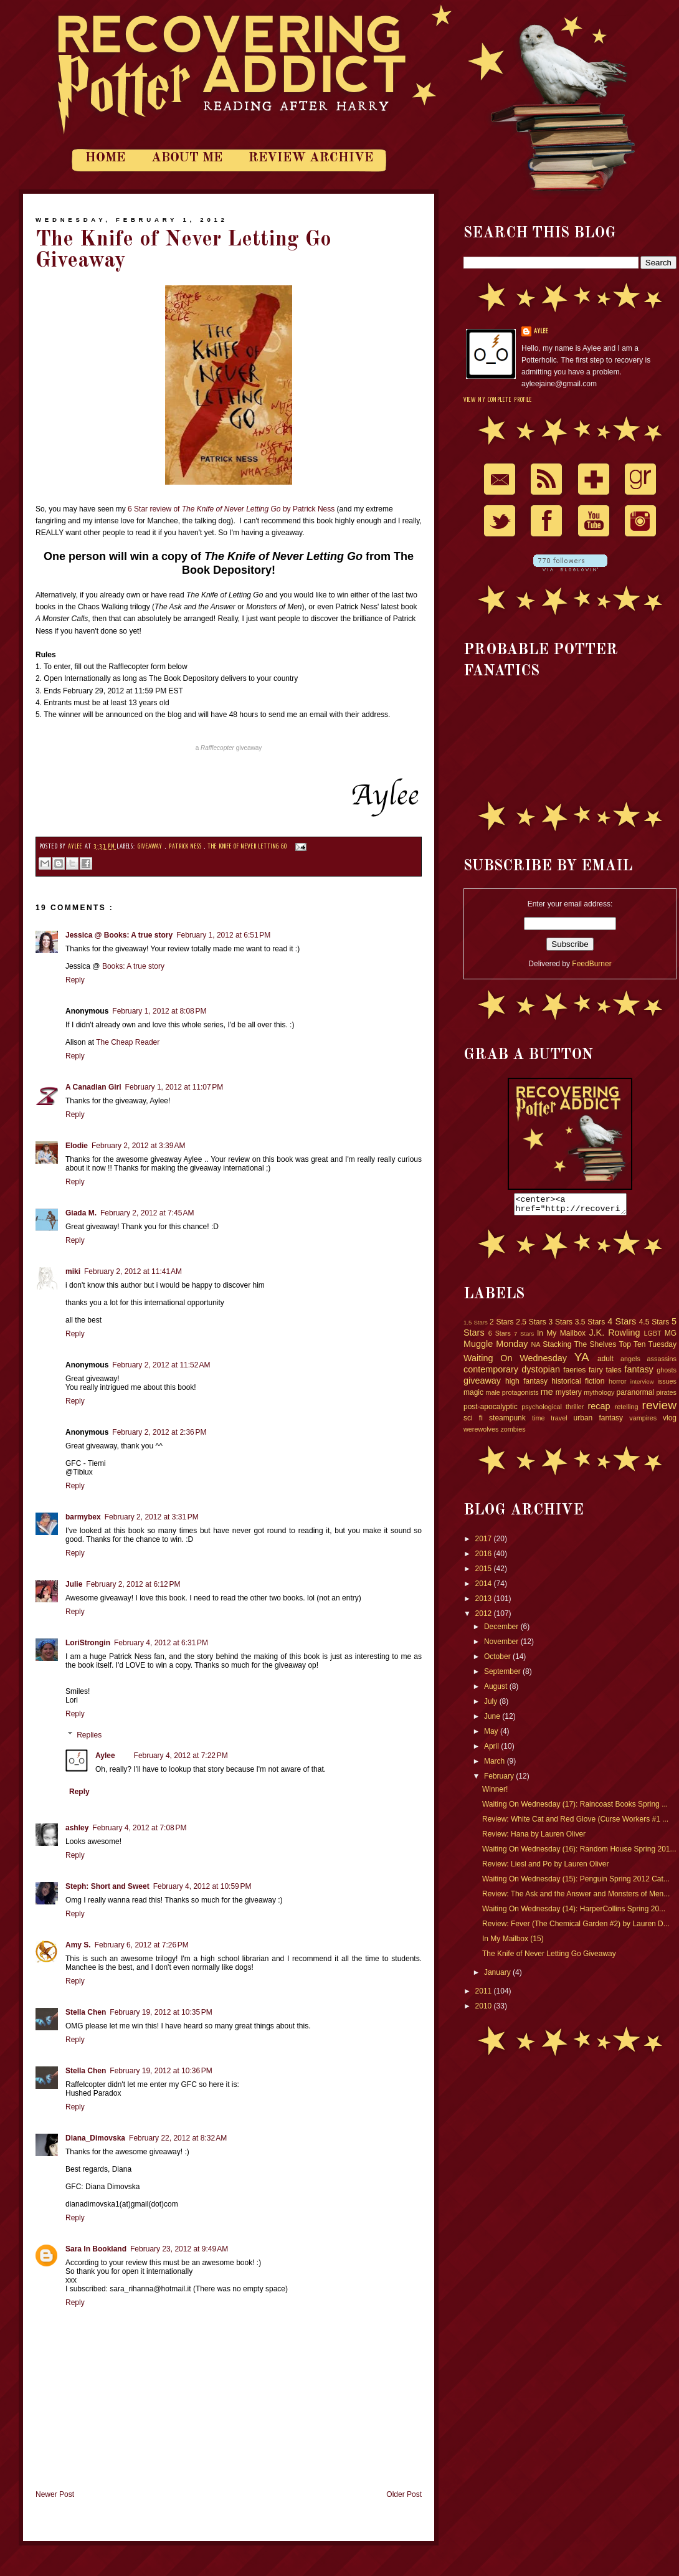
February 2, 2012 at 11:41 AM (133, 1271)
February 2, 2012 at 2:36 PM (159, 1432)
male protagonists (511, 1396)
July (492, 1705)
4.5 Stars (654, 1325)
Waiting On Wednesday (515, 1362)
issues (667, 1385)
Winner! (495, 1793)
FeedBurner (591, 963)
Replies (89, 1735)
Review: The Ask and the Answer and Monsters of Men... (576, 1897)
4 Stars (621, 1325)
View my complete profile (497, 400)
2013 (484, 1602)
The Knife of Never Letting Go (248, 847)
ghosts (667, 1373)
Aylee (76, 847)
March (495, 1765)
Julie (73, 1584)
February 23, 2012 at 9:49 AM (179, 2249)
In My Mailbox (561, 1337)
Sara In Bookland (95, 2249)
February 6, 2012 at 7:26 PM (142, 1945)
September (503, 1675)
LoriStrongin (87, 1642)
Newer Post (55, 2494)
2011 (484, 1994)
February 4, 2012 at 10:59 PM (202, 1886)
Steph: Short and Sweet (107, 1886)
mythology (599, 1396)
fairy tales (605, 1373)
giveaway (151, 847)
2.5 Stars (531, 1325)
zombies (512, 1433)
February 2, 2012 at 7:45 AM (147, 1213)
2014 (484, 1587)
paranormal (635, 1396)
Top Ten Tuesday (648, 1348)
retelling (627, 1410)
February (500, 1779)
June (493, 1720)
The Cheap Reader (127, 1042)
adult (605, 1362)
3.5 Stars (590, 1325)
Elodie (76, 1145)
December (502, 1630)
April (492, 1750)
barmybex (83, 1517)
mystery (569, 1396)
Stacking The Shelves (579, 1348)
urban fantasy (599, 1421)
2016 (484, 1557)
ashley (76, 1827)
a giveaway (229, 747)
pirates (667, 1396)
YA (581, 1360)
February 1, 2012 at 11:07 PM (174, 1087)
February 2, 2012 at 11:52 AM (161, 1365)
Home (105, 157)
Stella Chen (85, 2012)
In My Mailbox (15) (513, 1942)
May (492, 1735)
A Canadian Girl (93, 1087)
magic (473, 1396)
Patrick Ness (186, 847)
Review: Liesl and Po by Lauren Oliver (545, 1867)
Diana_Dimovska (95, 2138)
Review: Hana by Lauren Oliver (534, 1837)
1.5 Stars (475, 1326)
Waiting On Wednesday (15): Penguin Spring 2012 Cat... (576, 1882)
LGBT (652, 1337)
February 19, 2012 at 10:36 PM (161, 2070)
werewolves (480, 1433)
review (659, 1408)
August (497, 1690)
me (547, 1395)
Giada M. (81, 1213)
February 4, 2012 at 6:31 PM (161, 1642)
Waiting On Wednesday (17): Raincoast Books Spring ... (575, 1808)
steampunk (507, 1421)
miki (72, 1271)
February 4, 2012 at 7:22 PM (181, 1755)
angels (630, 1362)
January (498, 1976)
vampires (643, 1421)
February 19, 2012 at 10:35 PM (161, 2012)
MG (671, 1337)
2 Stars (501, 1325)
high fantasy (526, 1385)
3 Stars (560, 1325)
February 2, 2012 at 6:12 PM (133, 1584)
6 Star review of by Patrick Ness (231, 509)
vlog (670, 1421)
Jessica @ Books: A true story (119, 935)
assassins (662, 1362)
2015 (484, 1572)
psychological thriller (552, 1410)
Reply (75, 980)
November (502, 1645)
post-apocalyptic (490, 1410)
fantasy (638, 1373)
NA (535, 1348)
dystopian (540, 1373)
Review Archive (311, 157)
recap (599, 1410)
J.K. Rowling (614, 1336)
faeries (574, 1373)
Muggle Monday (495, 1347)
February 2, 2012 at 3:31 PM (152, 1517)
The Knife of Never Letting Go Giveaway (549, 1957)
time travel (549, 1421)
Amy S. (78, 1945)
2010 (484, 2009)
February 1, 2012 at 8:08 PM (159, 1011)
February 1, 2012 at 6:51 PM (223, 935)
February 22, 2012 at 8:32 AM (178, 2138)
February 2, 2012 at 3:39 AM (138, 1145)
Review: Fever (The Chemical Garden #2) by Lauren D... (576, 1927)
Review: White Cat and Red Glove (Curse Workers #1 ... (575, 1822)
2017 (484, 1542)
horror (618, 1385)
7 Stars (524, 1337)
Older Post (404, 2494)
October (498, 1660)
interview (642, 1385)
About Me (186, 157)
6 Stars (499, 1337)
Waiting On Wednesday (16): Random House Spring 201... (579, 1852)
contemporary (490, 1373)
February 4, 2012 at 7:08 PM (139, 1827)
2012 (484, 1617)
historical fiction (577, 1385)
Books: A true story (133, 966)
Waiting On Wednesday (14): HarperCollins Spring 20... (573, 1912)
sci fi (473, 1421)
